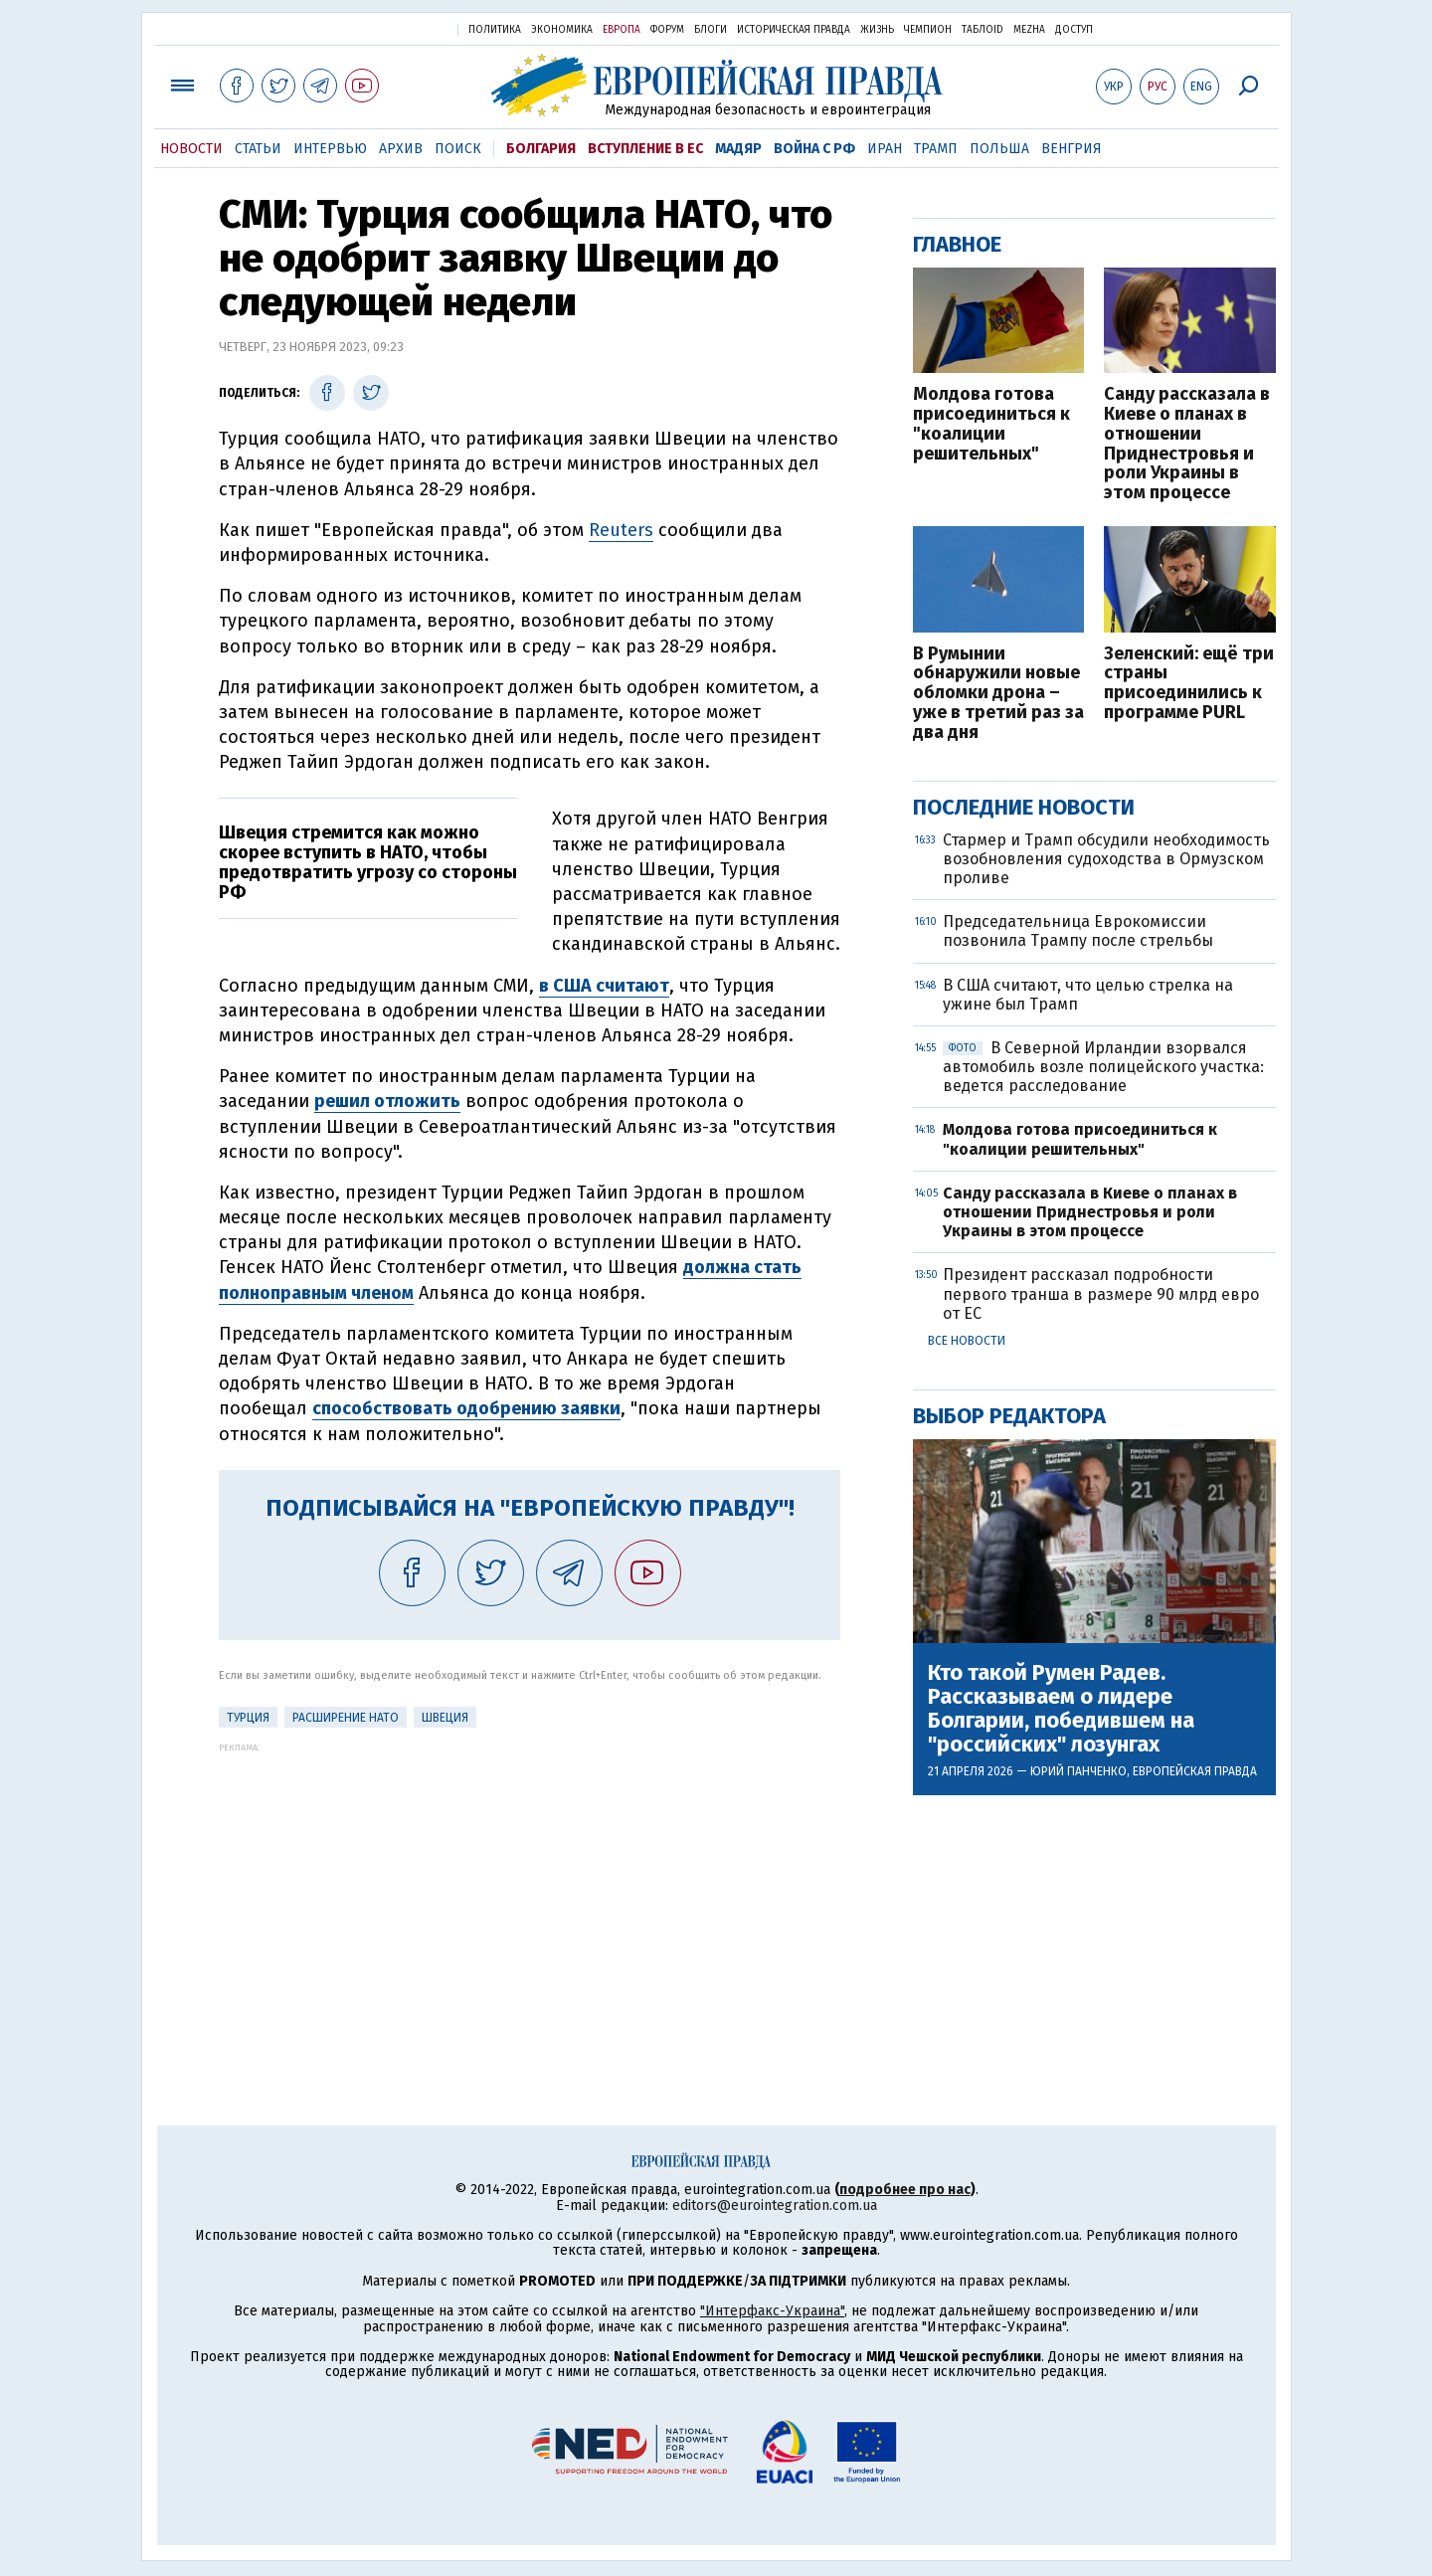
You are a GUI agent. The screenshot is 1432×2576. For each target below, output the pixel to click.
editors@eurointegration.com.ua (774, 2205)
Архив (401, 148)
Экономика (562, 30)
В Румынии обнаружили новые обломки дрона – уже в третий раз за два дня (998, 693)
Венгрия (1071, 148)
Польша (999, 148)
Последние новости (1024, 807)
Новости (191, 148)
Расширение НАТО (345, 1718)
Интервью (330, 148)
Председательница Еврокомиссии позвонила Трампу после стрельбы (1078, 931)
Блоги (710, 30)
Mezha (1029, 30)
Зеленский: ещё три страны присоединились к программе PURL (1189, 683)
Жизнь (877, 30)
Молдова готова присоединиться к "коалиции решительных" (991, 424)
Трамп (936, 148)
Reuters (621, 530)
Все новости (966, 1341)
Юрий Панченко (1078, 1771)
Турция (248, 1718)
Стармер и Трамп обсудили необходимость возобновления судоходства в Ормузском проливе (1106, 858)
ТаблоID (982, 30)
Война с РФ (814, 148)
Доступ (1074, 30)
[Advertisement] (529, 1891)
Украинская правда (393, 28)
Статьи (258, 148)
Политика (494, 30)
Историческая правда (793, 30)
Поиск (458, 148)
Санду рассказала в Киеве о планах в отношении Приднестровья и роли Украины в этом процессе (1187, 444)
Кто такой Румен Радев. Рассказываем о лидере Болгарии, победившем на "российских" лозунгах (1061, 1709)
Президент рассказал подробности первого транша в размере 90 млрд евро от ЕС (1101, 1293)
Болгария (541, 148)
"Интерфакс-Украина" (772, 2310)
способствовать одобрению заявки (466, 1408)
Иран (884, 148)
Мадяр (738, 148)
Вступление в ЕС (645, 148)
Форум (667, 30)
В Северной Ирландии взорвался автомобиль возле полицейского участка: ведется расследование (1103, 1066)
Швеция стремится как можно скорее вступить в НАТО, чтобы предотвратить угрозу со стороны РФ (368, 862)
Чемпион (928, 30)
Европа (621, 30)
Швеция (445, 1718)
